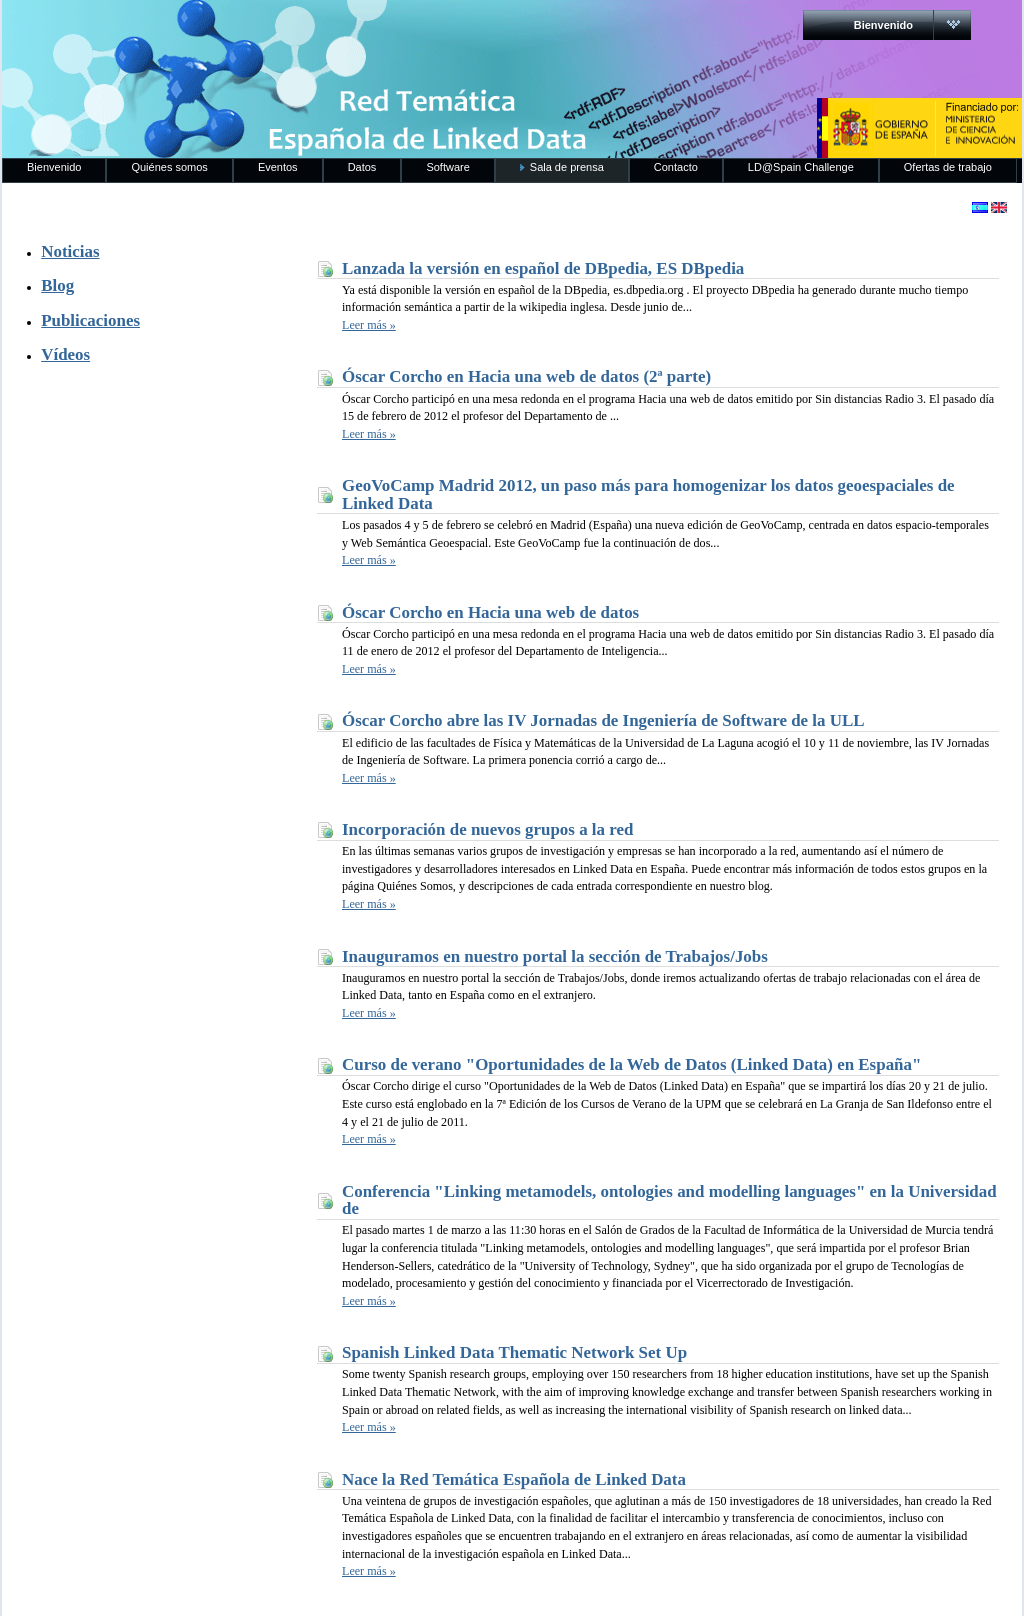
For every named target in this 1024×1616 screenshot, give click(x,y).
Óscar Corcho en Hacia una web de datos (490, 612)
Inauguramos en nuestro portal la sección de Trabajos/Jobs (555, 956)
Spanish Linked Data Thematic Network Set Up (514, 1352)
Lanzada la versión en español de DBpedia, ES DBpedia (543, 268)
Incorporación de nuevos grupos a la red (487, 829)
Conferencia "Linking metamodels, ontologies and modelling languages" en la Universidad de (669, 1200)
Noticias (70, 251)
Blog (57, 285)
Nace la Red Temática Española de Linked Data (514, 1479)
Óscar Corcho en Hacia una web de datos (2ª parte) (526, 376)
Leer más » (369, 325)
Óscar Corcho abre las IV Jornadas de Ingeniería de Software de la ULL (603, 720)
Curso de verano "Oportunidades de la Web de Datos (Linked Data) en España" (631, 1064)
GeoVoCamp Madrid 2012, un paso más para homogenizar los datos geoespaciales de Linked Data (648, 494)
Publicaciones (90, 320)
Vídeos (65, 354)
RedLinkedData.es (211, 30)
